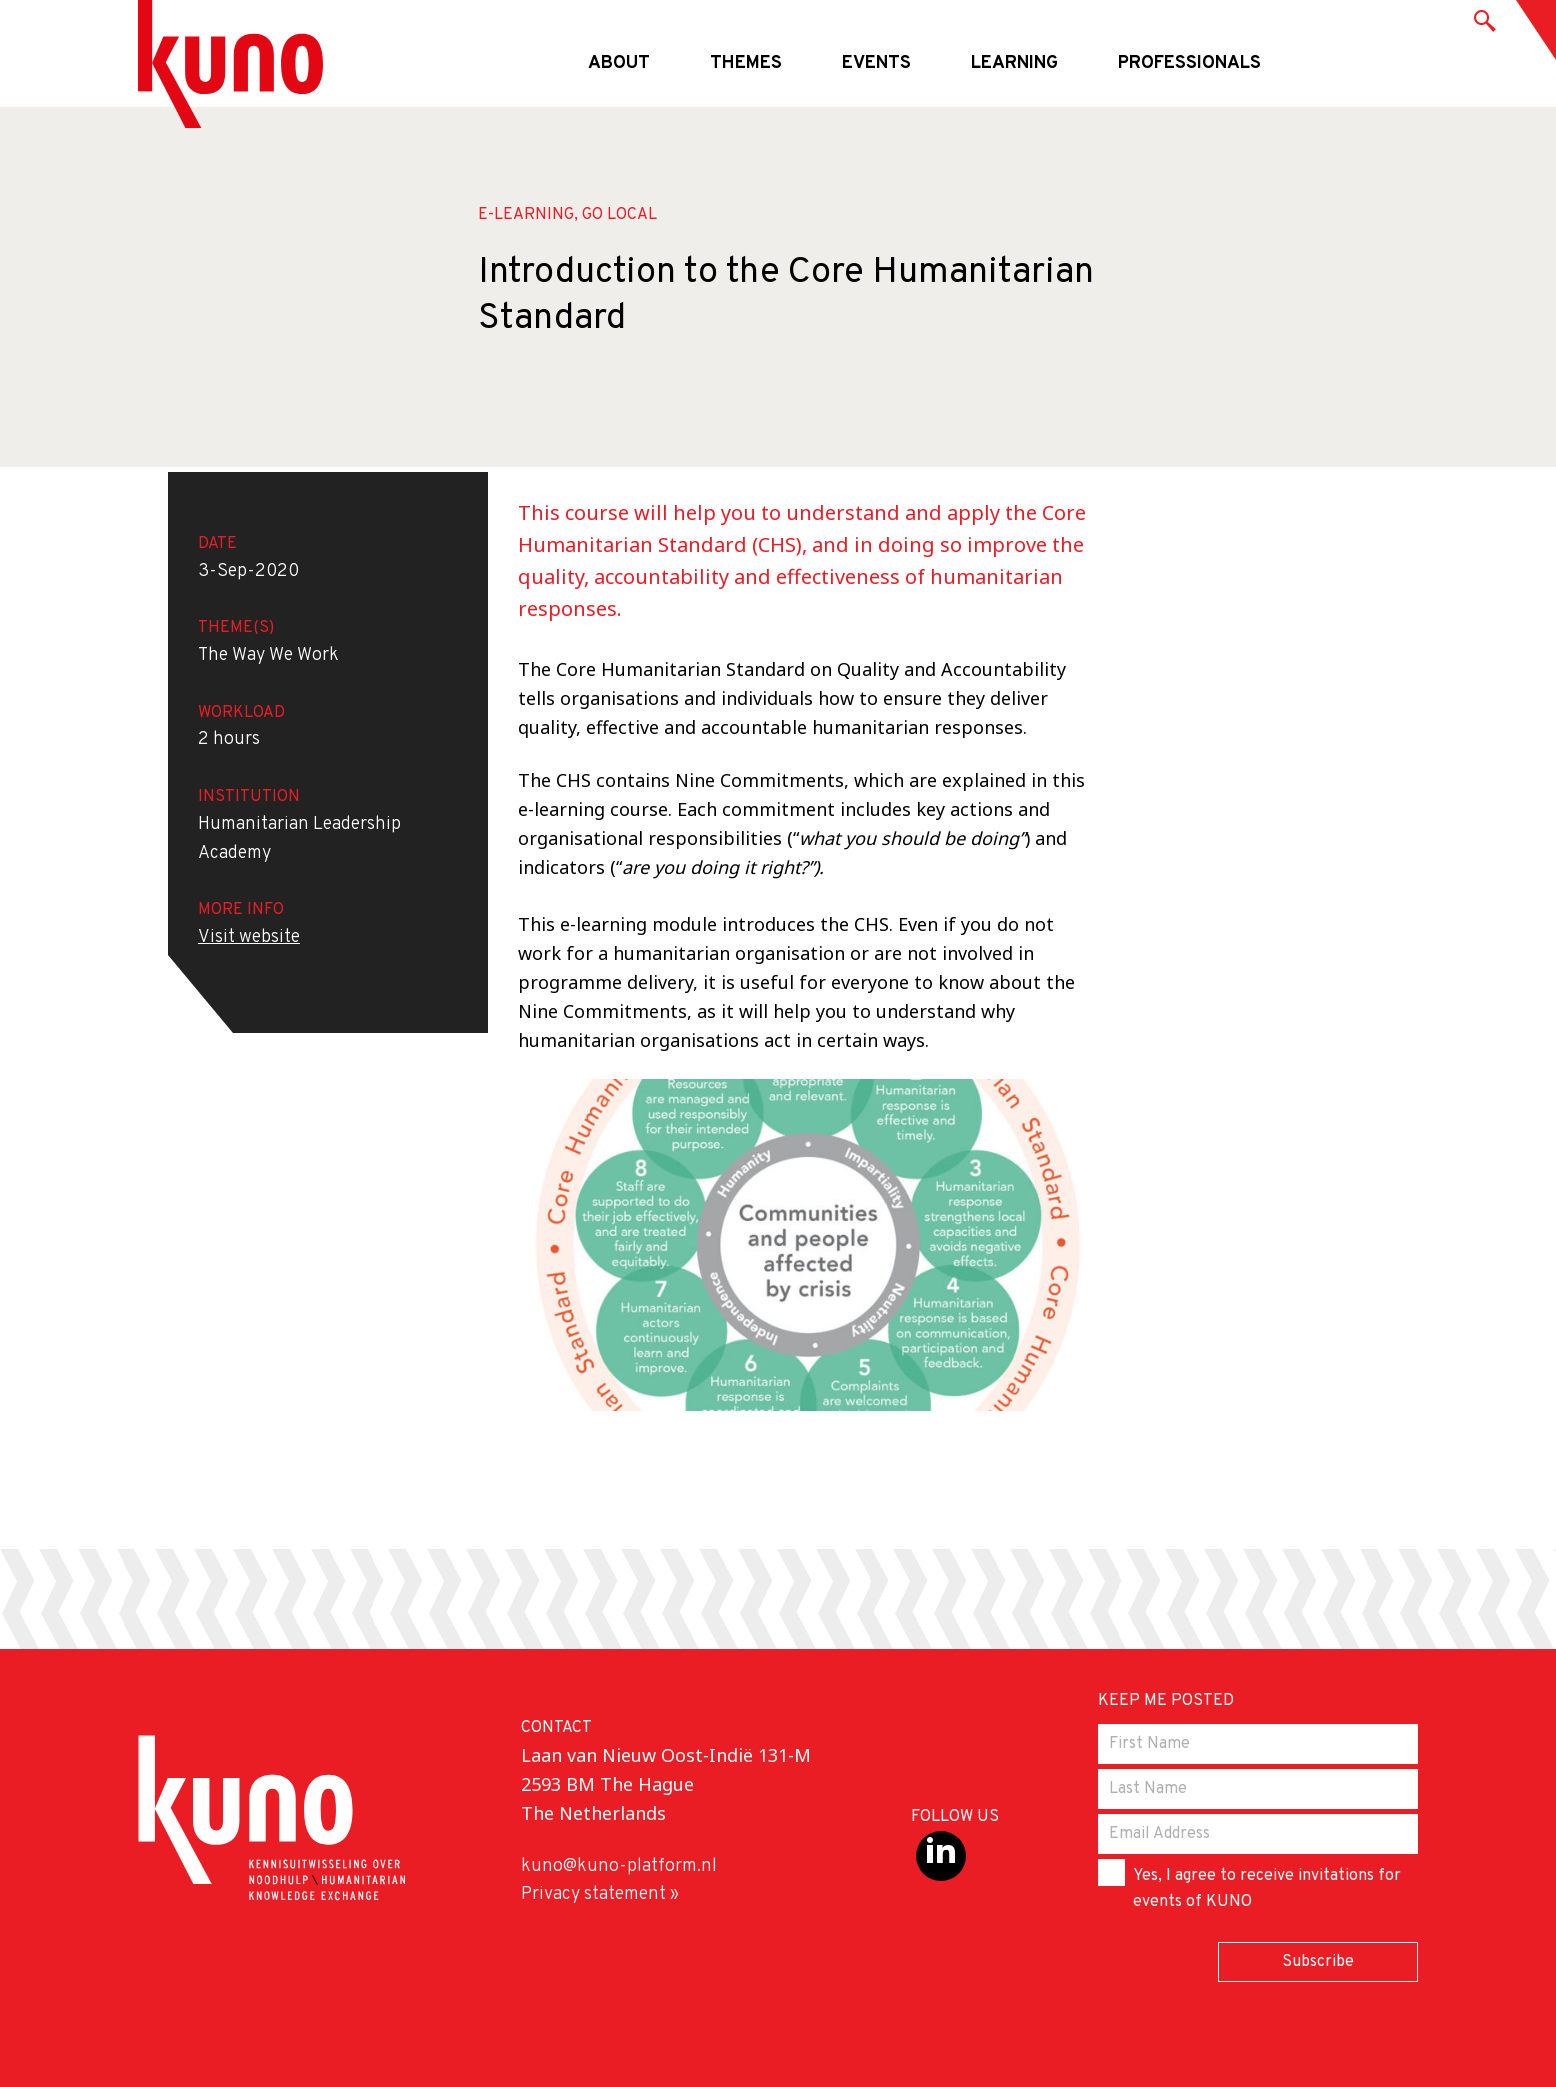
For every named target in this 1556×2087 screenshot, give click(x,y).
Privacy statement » (600, 1894)
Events (876, 63)
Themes (746, 63)
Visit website (249, 937)
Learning (1014, 63)
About (619, 63)
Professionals (1189, 63)
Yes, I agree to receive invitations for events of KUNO (1249, 1885)
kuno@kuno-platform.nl (619, 1866)
